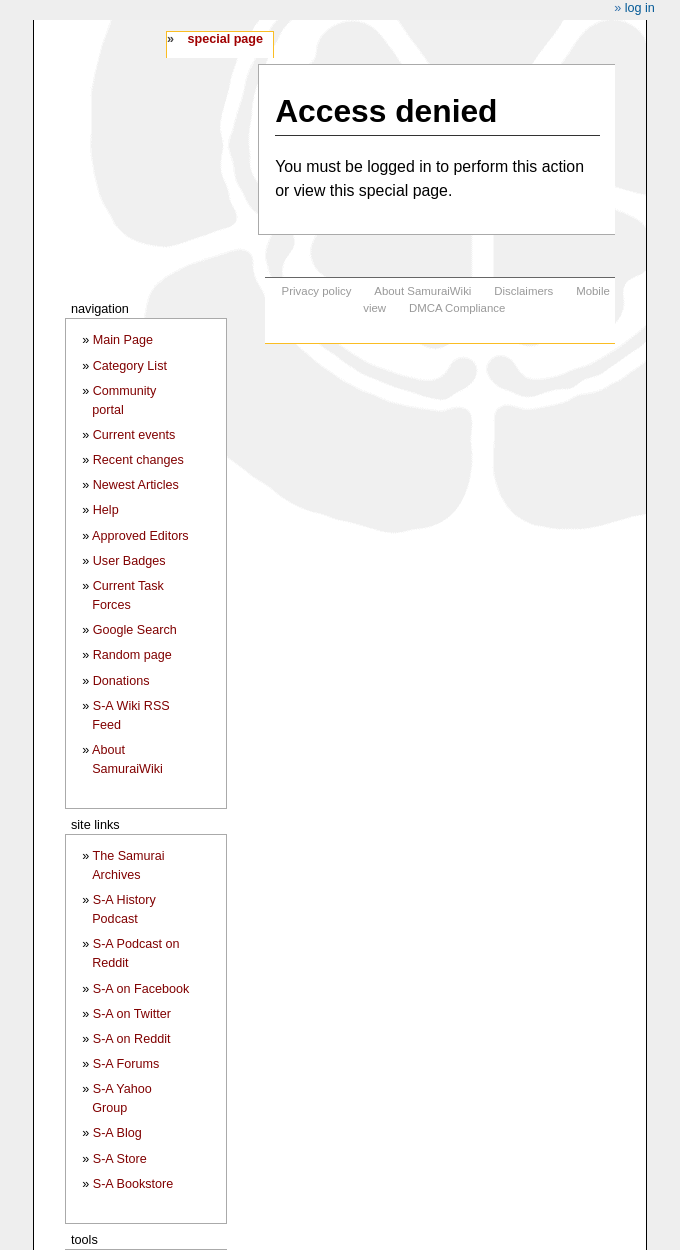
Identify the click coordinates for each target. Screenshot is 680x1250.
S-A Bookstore (133, 1184)
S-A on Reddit (132, 1039)
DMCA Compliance (457, 308)
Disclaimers (523, 291)
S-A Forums (126, 1064)
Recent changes (138, 460)
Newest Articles (136, 485)
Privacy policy (317, 291)
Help (106, 510)
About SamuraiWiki (422, 291)
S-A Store (120, 1159)
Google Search (135, 630)
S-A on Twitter (132, 1014)
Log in (640, 8)
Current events (134, 435)
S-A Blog (117, 1133)
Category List (130, 366)
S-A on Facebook (141, 989)
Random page (132, 655)
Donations (121, 681)
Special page (225, 39)
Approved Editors (140, 536)
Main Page (123, 340)
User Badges (129, 561)
